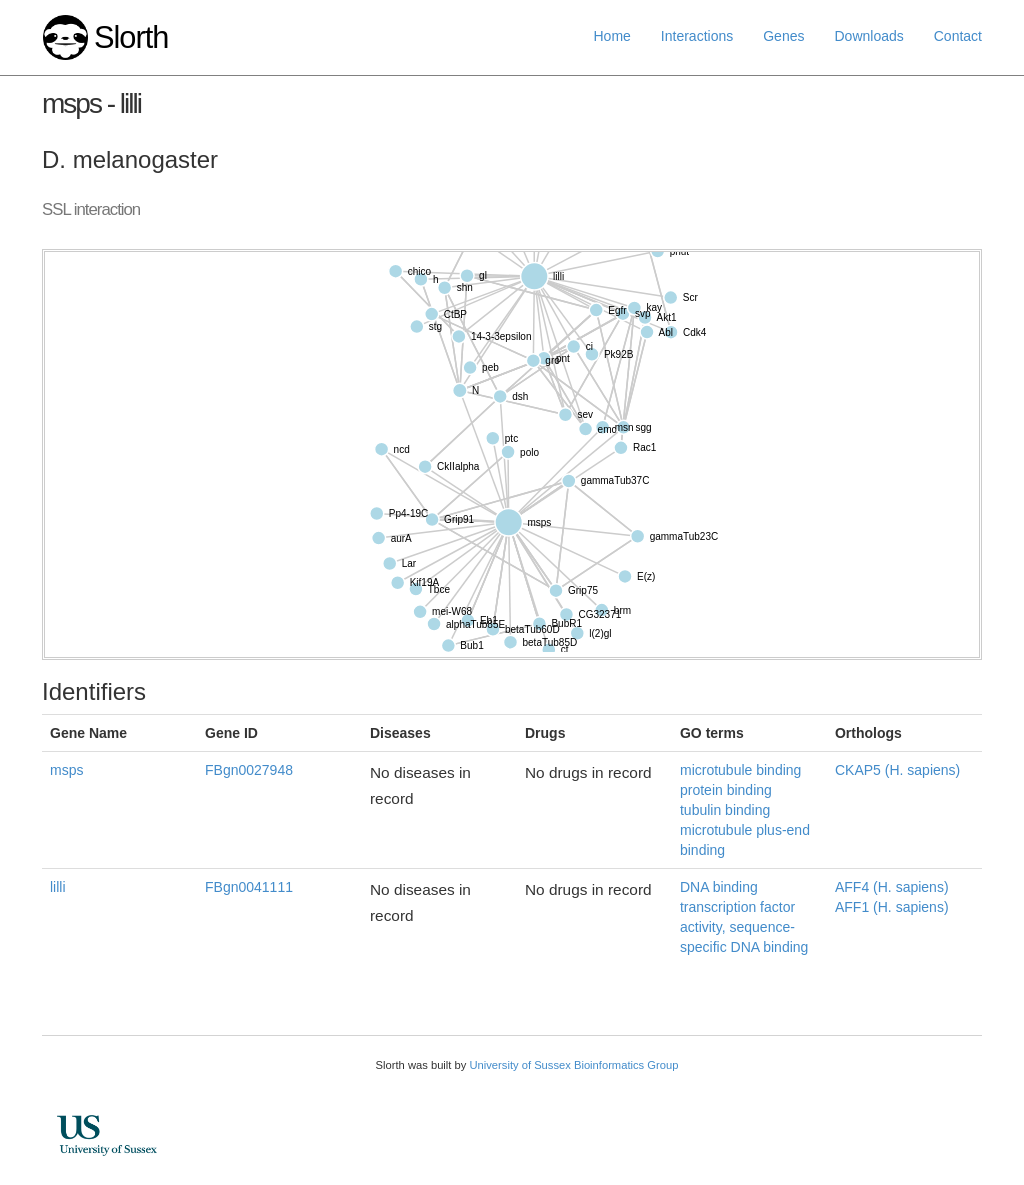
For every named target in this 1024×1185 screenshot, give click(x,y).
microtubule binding (740, 770)
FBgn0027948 (249, 770)
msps (66, 770)
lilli (58, 887)
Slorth (131, 37)
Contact (958, 36)
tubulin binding (725, 810)
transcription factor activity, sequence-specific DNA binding (744, 927)
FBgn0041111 (249, 887)
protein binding (726, 790)
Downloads (868, 36)
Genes (783, 36)
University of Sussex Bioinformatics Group (573, 1065)
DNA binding (719, 887)
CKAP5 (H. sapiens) (897, 770)
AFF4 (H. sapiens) (892, 887)
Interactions (697, 36)
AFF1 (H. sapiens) (892, 907)
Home (612, 36)
